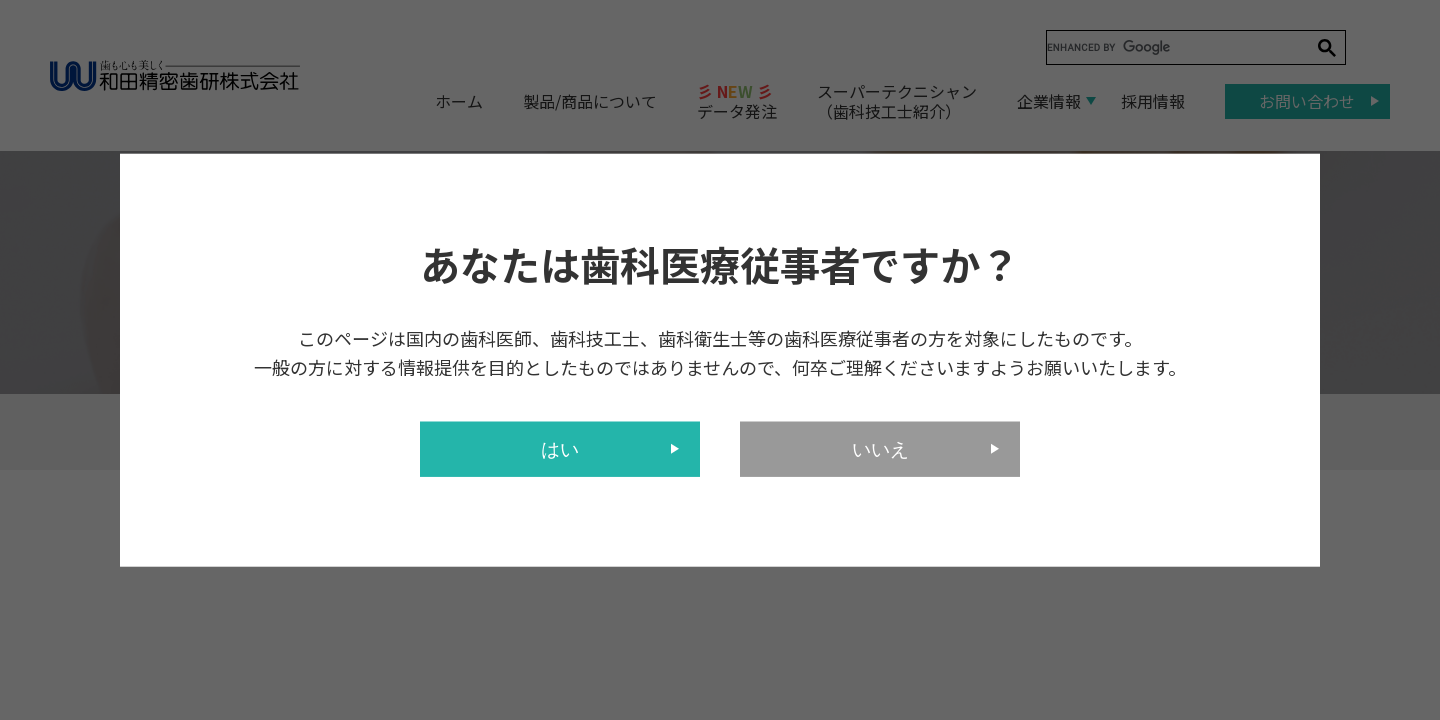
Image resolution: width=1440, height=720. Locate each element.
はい (560, 448)
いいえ (880, 448)
